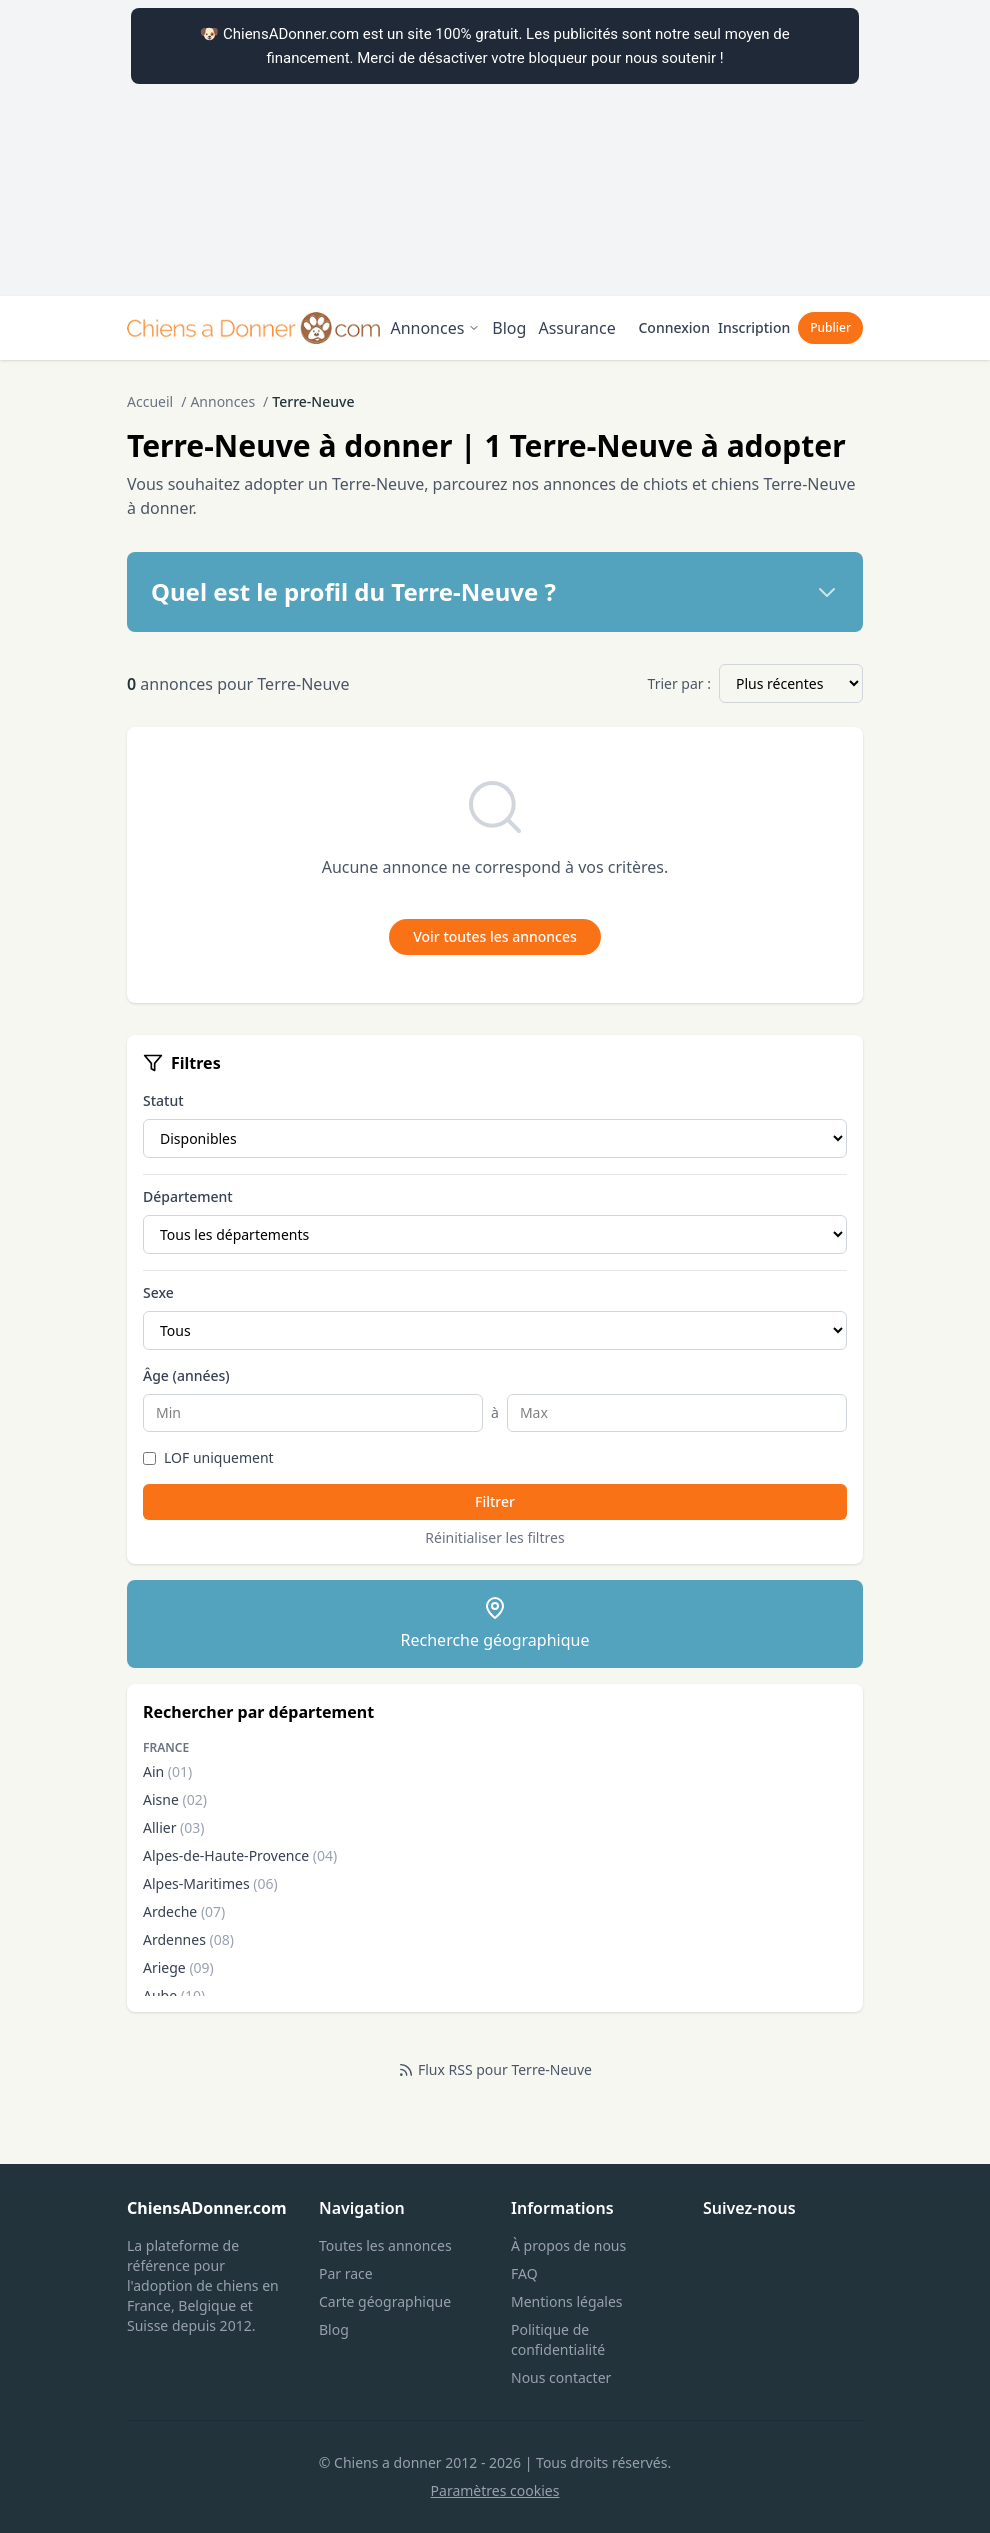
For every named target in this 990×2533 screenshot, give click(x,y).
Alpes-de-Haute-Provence (240, 1855)
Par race (346, 2273)
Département (188, 1196)
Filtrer (495, 1501)
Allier (174, 1827)
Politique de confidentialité (558, 2339)
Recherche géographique (495, 1623)
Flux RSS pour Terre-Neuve (495, 2069)
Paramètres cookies (495, 2490)
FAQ (524, 2273)
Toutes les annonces (385, 2245)
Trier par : (679, 683)
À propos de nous (568, 2245)
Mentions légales (567, 2301)
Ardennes (188, 1939)
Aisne (175, 1799)
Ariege (178, 1967)
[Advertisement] (495, 148)
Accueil (150, 401)
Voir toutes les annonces (495, 936)
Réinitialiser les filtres (494, 1537)
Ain (167, 1771)
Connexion (673, 327)
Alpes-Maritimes (210, 1883)
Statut (163, 1100)
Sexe (158, 1292)
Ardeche (184, 1911)
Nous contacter (561, 2377)
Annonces (435, 328)
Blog (509, 328)
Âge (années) (186, 1375)
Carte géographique (385, 2301)
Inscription (754, 327)
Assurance (576, 328)
